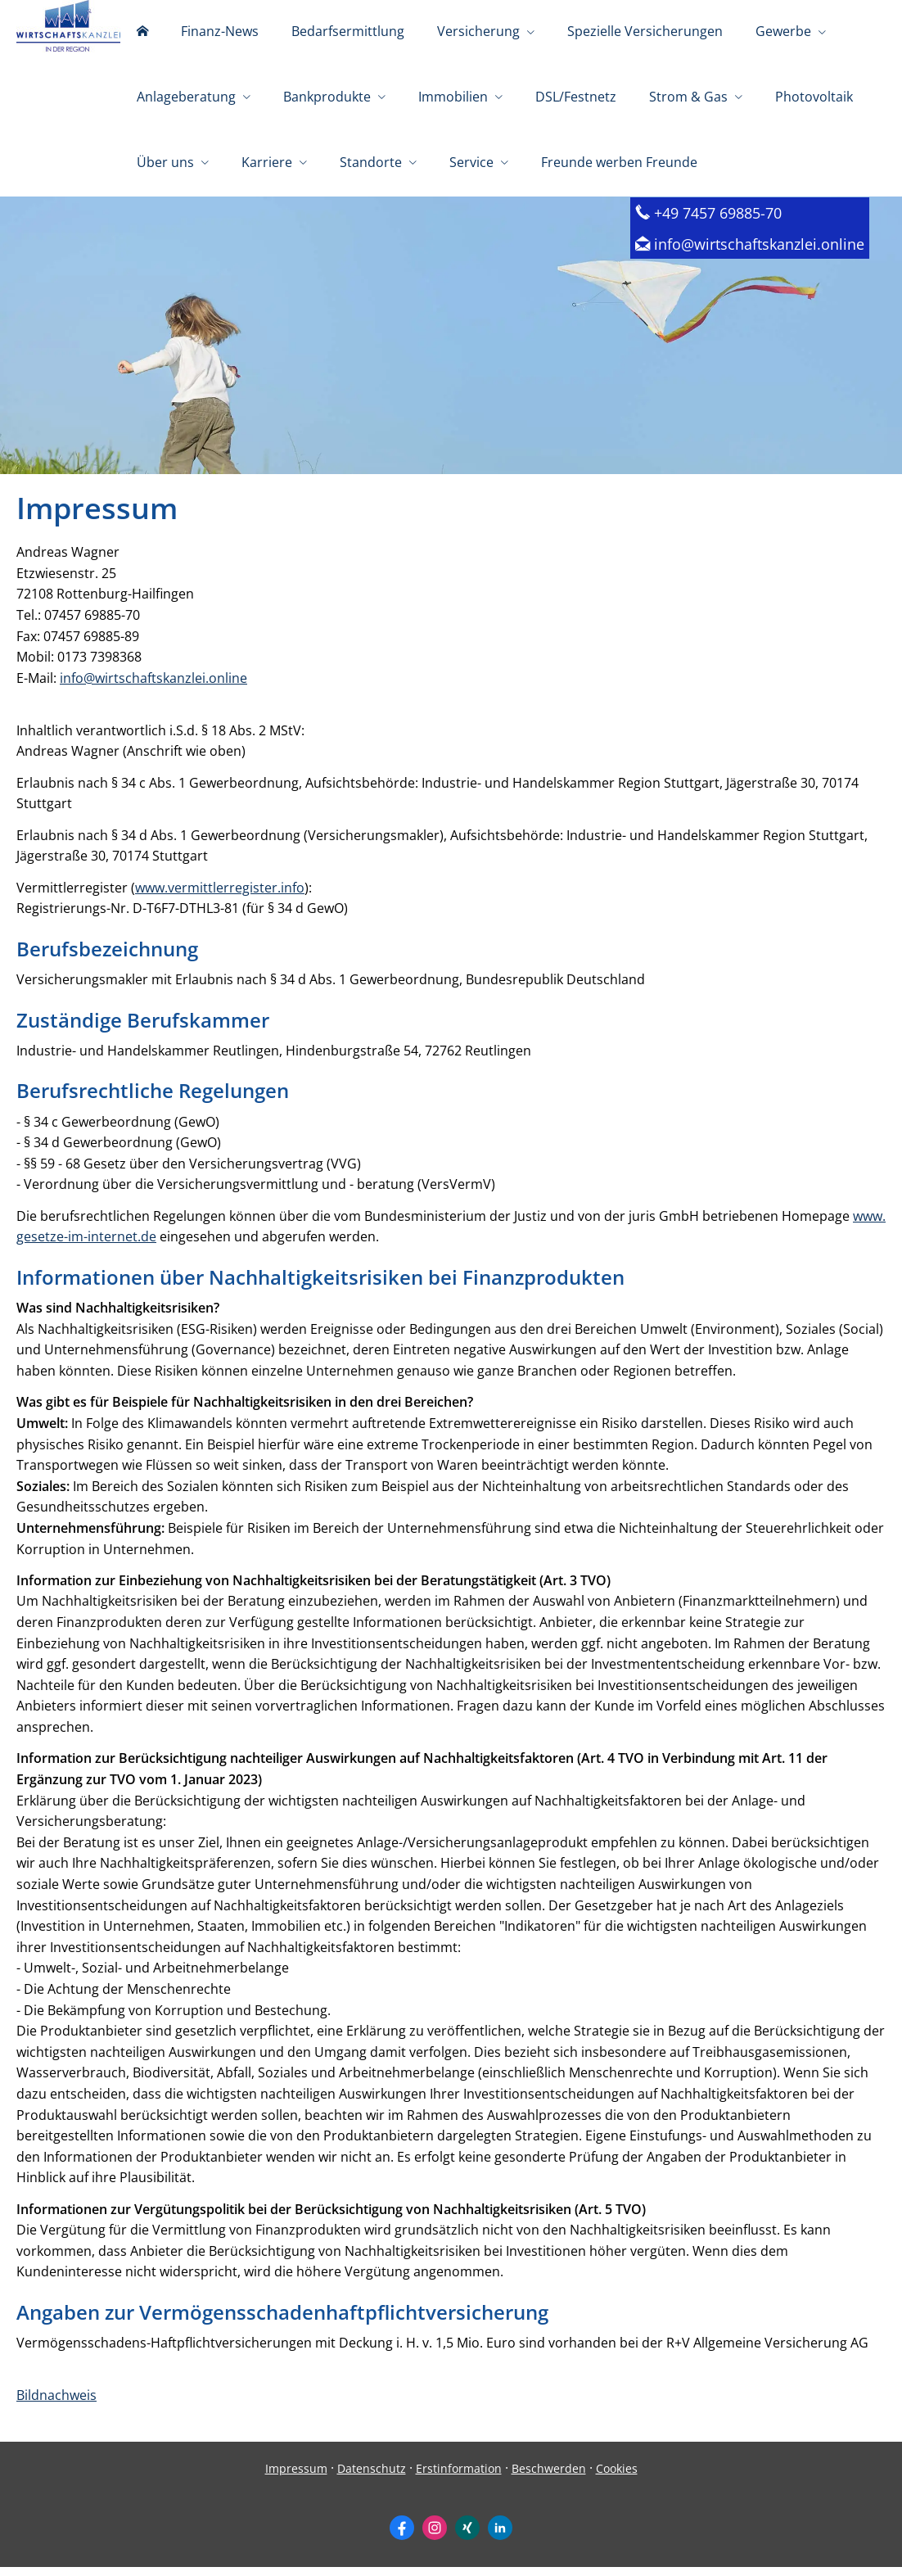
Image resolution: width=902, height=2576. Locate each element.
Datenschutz (371, 2477)
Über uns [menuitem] (165, 162)
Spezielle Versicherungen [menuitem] (645, 31)
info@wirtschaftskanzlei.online (759, 252)
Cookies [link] (617, 2477)
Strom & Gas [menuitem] (688, 97)
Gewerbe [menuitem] (783, 31)
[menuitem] (142, 33)
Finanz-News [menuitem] (220, 31)
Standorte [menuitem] (371, 162)
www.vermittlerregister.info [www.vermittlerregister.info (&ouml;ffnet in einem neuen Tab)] (219, 897)
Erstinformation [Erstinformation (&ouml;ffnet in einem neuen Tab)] (459, 2477)
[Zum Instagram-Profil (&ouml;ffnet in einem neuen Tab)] (434, 2536)
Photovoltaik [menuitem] (814, 97)
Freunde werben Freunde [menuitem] (619, 162)
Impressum (296, 2477)
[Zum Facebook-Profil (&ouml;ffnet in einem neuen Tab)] (402, 2536)
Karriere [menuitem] (266, 162)
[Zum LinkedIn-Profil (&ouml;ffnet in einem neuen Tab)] (500, 2536)
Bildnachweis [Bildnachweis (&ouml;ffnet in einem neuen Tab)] (56, 2404)
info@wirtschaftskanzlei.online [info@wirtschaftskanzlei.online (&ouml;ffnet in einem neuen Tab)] (153, 687)
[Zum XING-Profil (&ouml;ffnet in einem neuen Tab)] (467, 2536)
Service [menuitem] (471, 162)
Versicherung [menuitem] (478, 31)
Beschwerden (549, 2477)
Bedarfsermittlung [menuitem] (347, 31)
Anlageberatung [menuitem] (186, 97)
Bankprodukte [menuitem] (327, 97)
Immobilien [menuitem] (453, 97)
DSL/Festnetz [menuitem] (575, 97)
